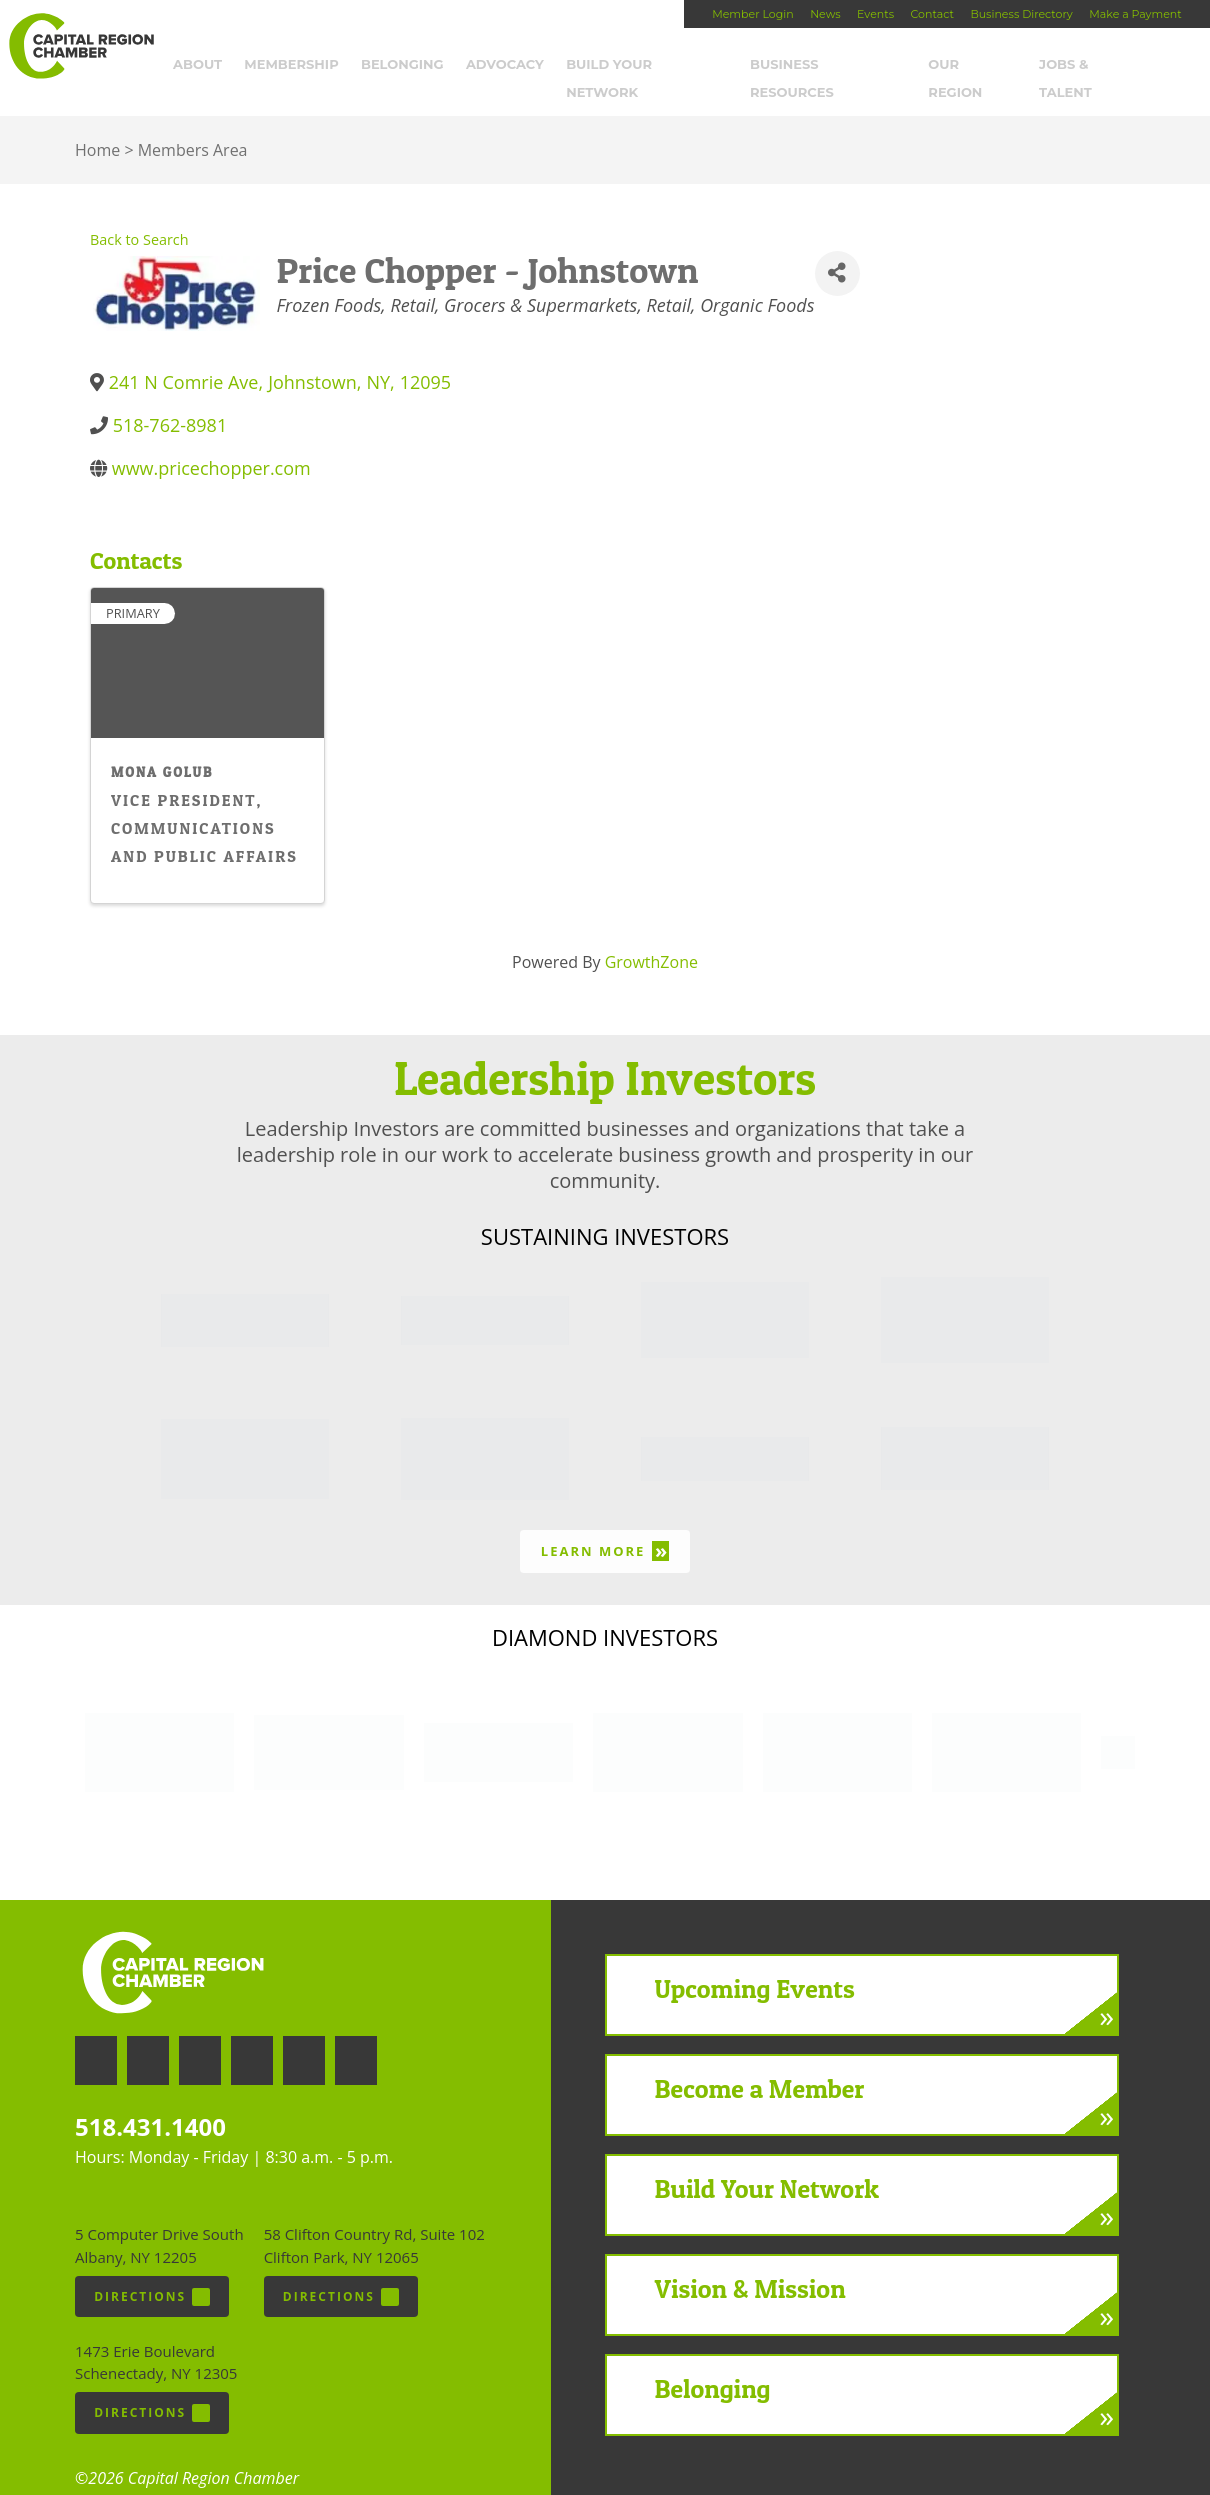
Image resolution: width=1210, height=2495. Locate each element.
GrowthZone (651, 936)
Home (97, 125)
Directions (152, 2271)
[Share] (837, 247)
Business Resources (840, 67)
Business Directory (1021, 14)
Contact (932, 14)
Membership (304, 67)
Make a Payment (1135, 14)
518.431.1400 (150, 2100)
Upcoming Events (755, 1962)
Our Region (985, 67)
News (825, 14)
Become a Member (760, 2062)
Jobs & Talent (1105, 67)
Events (875, 14)
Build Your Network (660, 67)
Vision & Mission (750, 2262)
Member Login (752, 14)
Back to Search (139, 214)
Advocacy (517, 67)
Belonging (414, 67)
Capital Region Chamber (81, 46)
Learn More (605, 1525)
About (209, 67)
